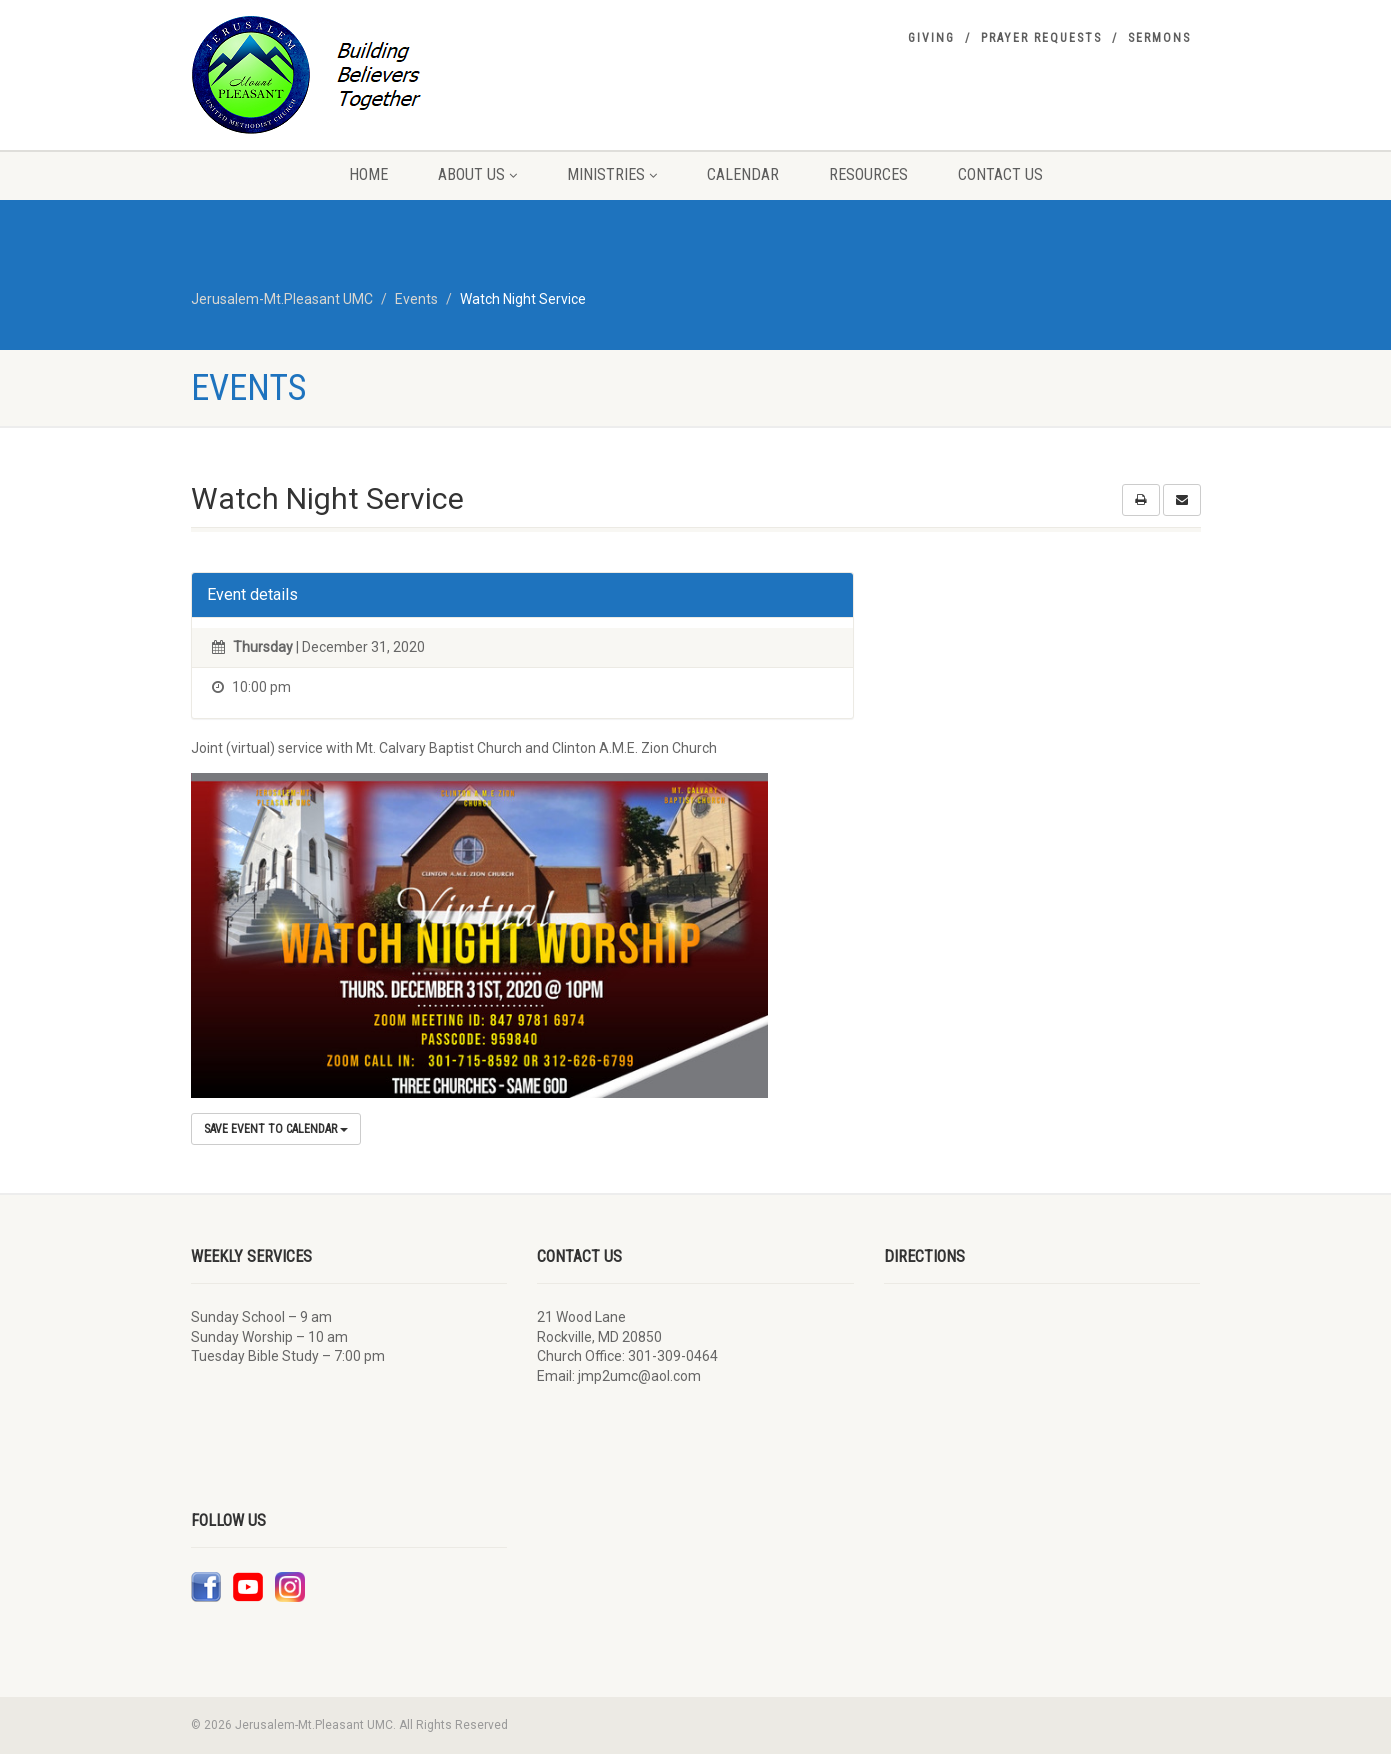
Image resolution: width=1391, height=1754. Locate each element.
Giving (931, 38)
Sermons (1159, 38)
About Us (477, 174)
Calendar (743, 174)
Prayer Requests (1041, 38)
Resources (868, 174)
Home (368, 174)
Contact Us (1000, 174)
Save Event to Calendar (276, 1129)
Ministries (612, 174)
